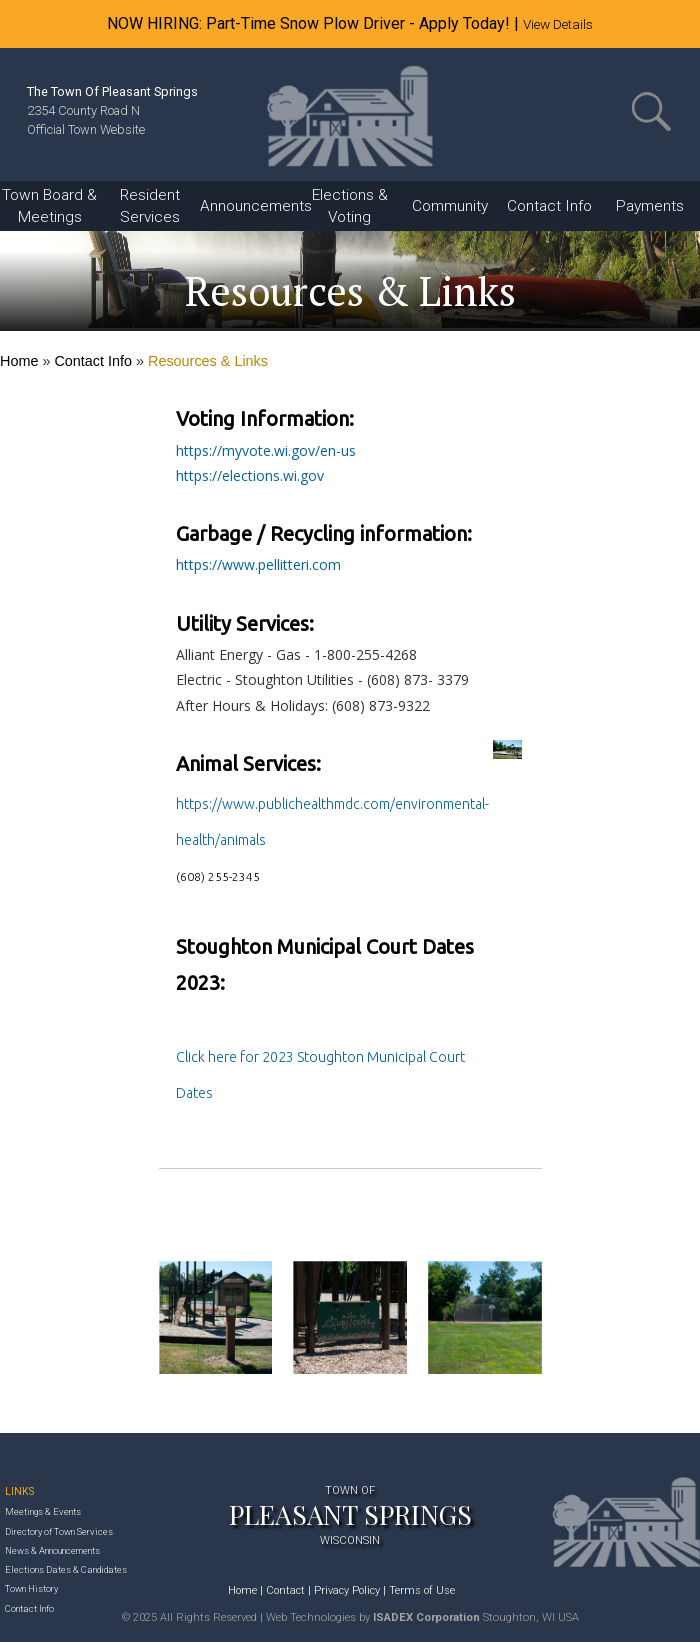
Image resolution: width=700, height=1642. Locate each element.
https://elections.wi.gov (250, 475)
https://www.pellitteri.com (258, 564)
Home (19, 361)
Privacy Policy (347, 1590)
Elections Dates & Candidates (66, 1569)
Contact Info (93, 361)
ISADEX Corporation (426, 1617)
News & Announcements (52, 1550)
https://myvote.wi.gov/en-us (266, 450)
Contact (285, 1590)
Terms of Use (422, 1590)
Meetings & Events (43, 1511)
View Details (558, 24)
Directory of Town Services (59, 1531)
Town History (31, 1588)
